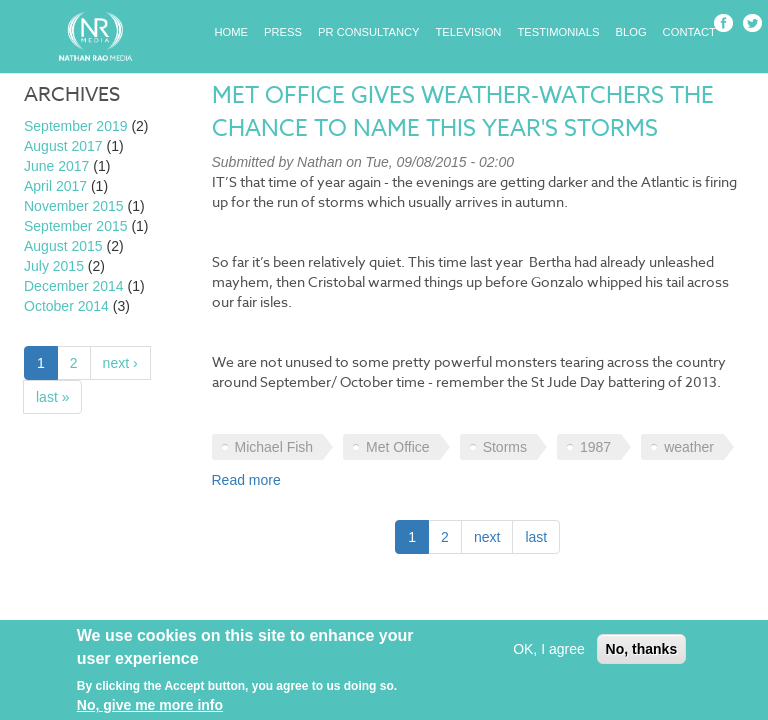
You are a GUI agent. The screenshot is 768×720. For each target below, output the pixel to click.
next (487, 537)
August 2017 (63, 146)
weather (689, 447)
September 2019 (76, 126)
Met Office (398, 447)
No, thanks (642, 652)
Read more (246, 480)
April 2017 (55, 186)
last (536, 537)
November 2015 (74, 206)
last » (52, 397)
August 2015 (63, 246)
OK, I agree (549, 652)
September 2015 (76, 226)
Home (232, 32)
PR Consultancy (369, 32)
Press (283, 32)
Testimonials (558, 32)
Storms (505, 447)
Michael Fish (274, 447)
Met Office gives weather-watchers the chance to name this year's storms (463, 112)
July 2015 (54, 266)
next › (120, 363)
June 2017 (56, 166)
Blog (631, 32)
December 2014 (74, 286)
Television (469, 32)
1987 (595, 447)
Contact (689, 32)
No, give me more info (150, 708)
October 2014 (66, 306)
